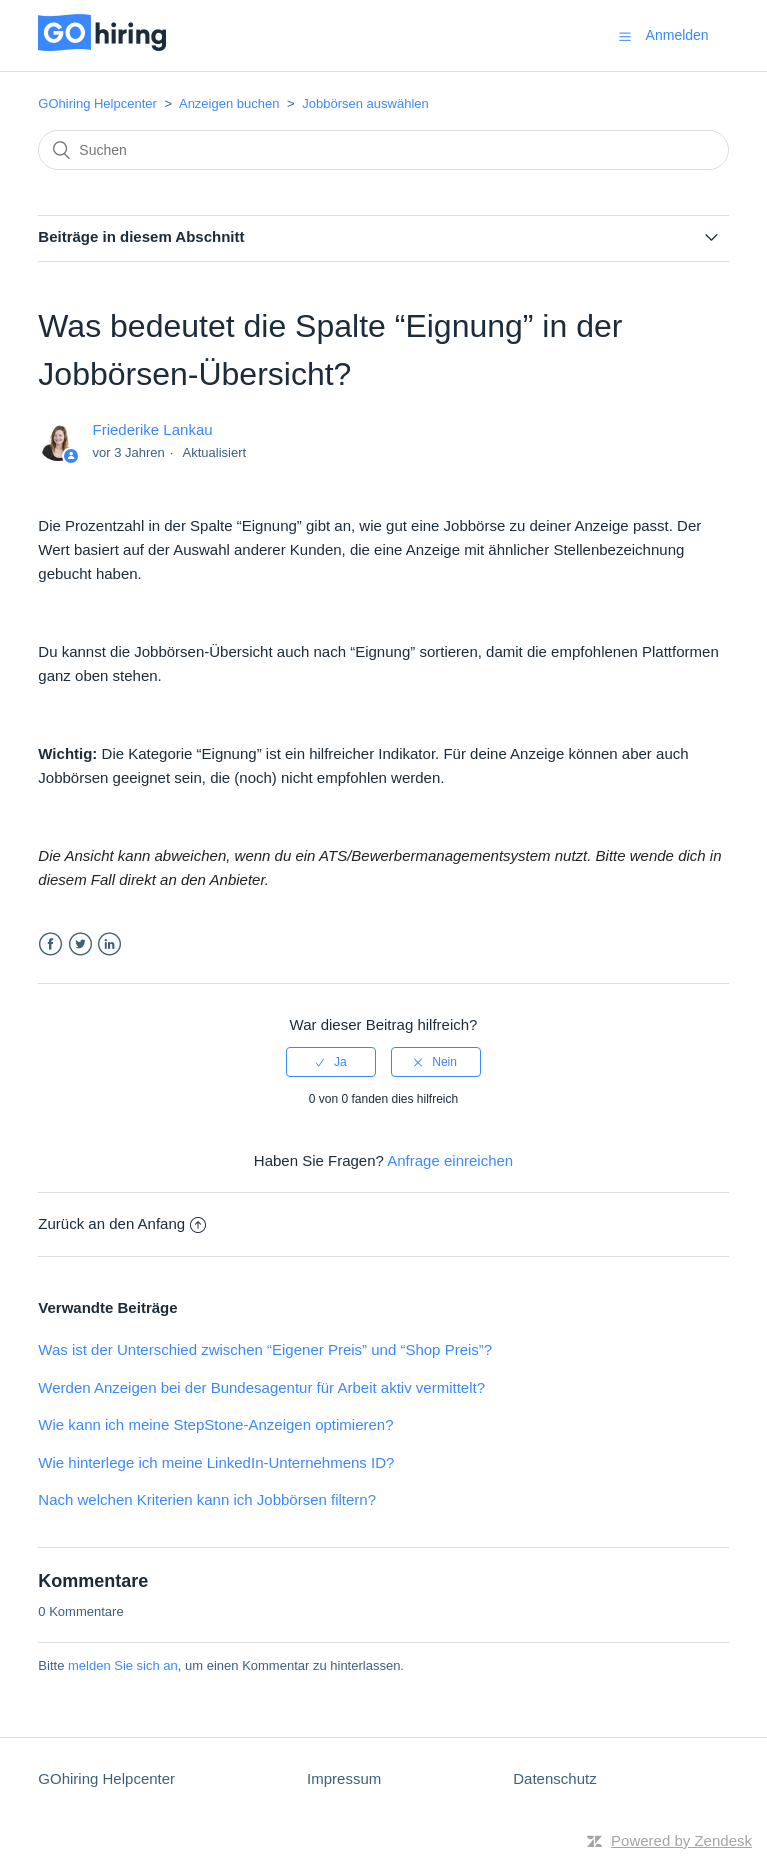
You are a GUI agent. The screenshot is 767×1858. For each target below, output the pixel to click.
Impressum (344, 1778)
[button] (625, 36)
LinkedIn (109, 944)
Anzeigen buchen (229, 103)
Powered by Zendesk (681, 1840)
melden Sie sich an (123, 1665)
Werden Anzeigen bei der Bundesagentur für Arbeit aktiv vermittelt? (261, 1387)
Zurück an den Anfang (122, 1223)
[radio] (331, 1062)
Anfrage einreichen (450, 1160)
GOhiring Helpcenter (99, 103)
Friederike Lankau (153, 429)
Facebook (50, 944)
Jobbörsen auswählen (365, 103)
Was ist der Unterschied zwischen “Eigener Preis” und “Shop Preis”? (265, 1349)
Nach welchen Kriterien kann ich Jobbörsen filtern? (207, 1499)
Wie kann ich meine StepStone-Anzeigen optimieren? (215, 1424)
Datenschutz (554, 1778)
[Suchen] (383, 150)
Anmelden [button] (677, 35)
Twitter (80, 944)
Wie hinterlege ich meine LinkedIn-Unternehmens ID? (216, 1462)
